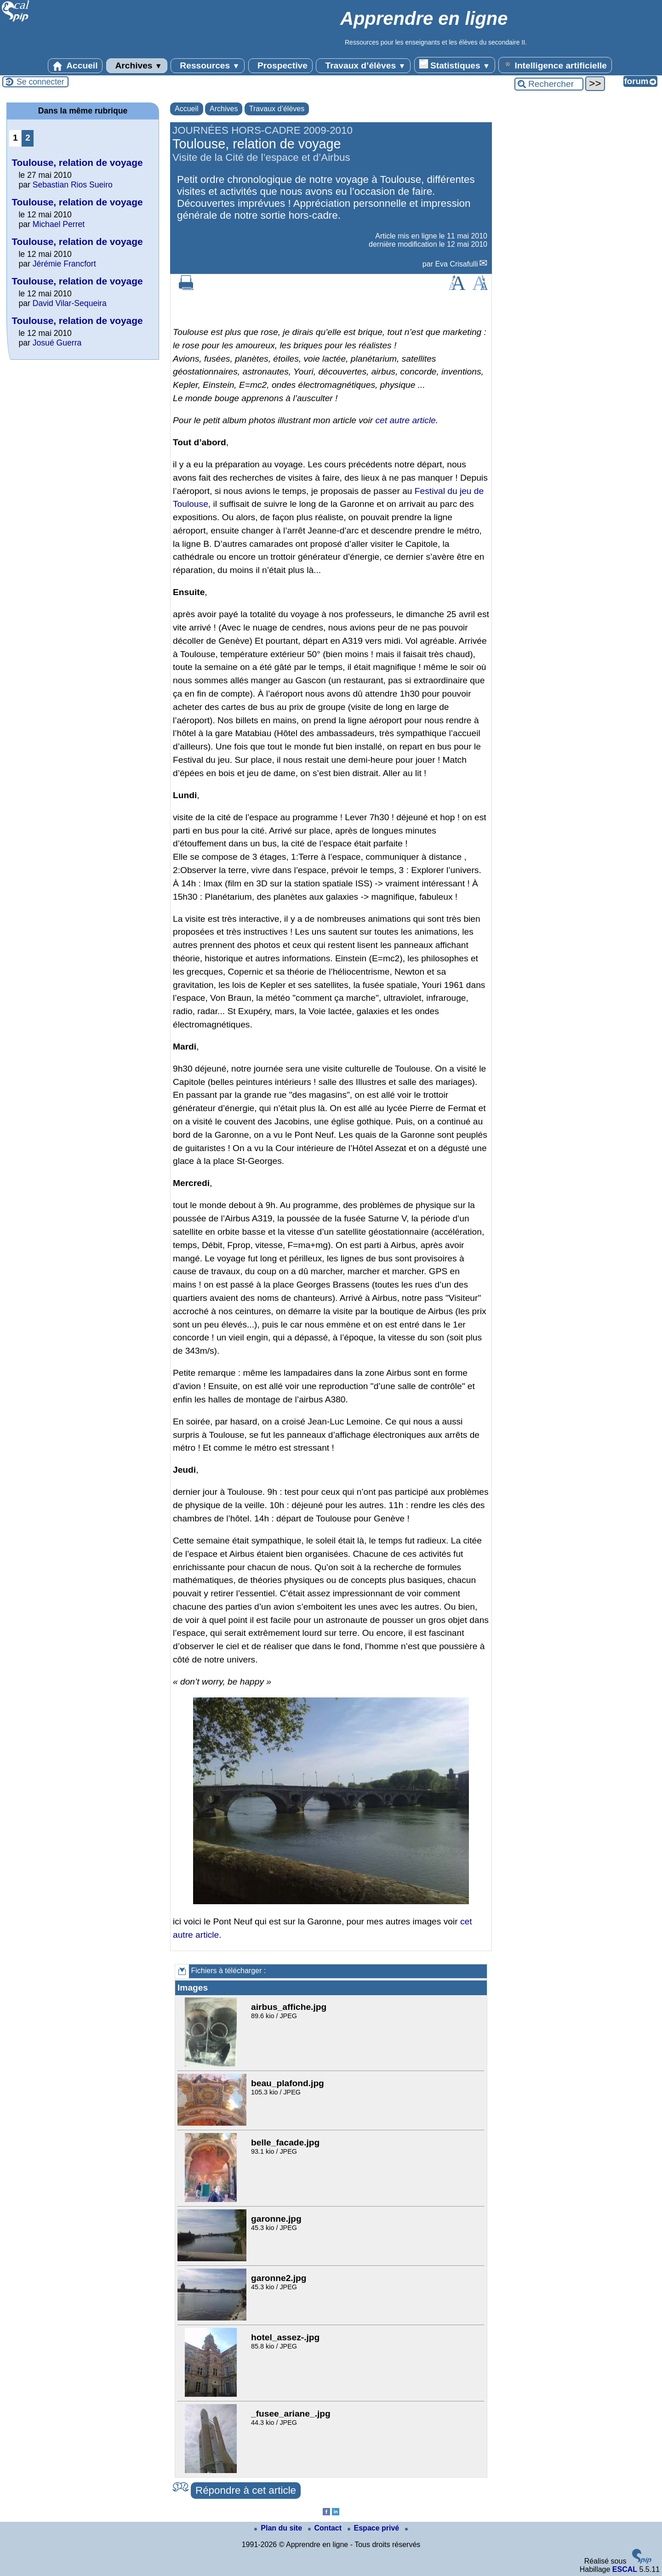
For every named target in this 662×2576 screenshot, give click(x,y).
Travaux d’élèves (363, 66)
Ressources (208, 66)
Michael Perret (59, 224)
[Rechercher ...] (548, 84)
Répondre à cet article (245, 2490)
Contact (326, 2528)
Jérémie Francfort (64, 263)
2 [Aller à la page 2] (27, 137)
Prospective (280, 66)
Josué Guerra (57, 342)
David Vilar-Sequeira (70, 303)
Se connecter (40, 81)
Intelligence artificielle (555, 64)
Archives (136, 66)
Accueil (75, 66)
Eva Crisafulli (456, 264)
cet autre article (405, 420)
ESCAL (624, 2569)
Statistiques (454, 64)
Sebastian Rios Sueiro (73, 184)
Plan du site (279, 2528)
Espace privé (374, 2528)
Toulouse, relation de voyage (77, 162)
